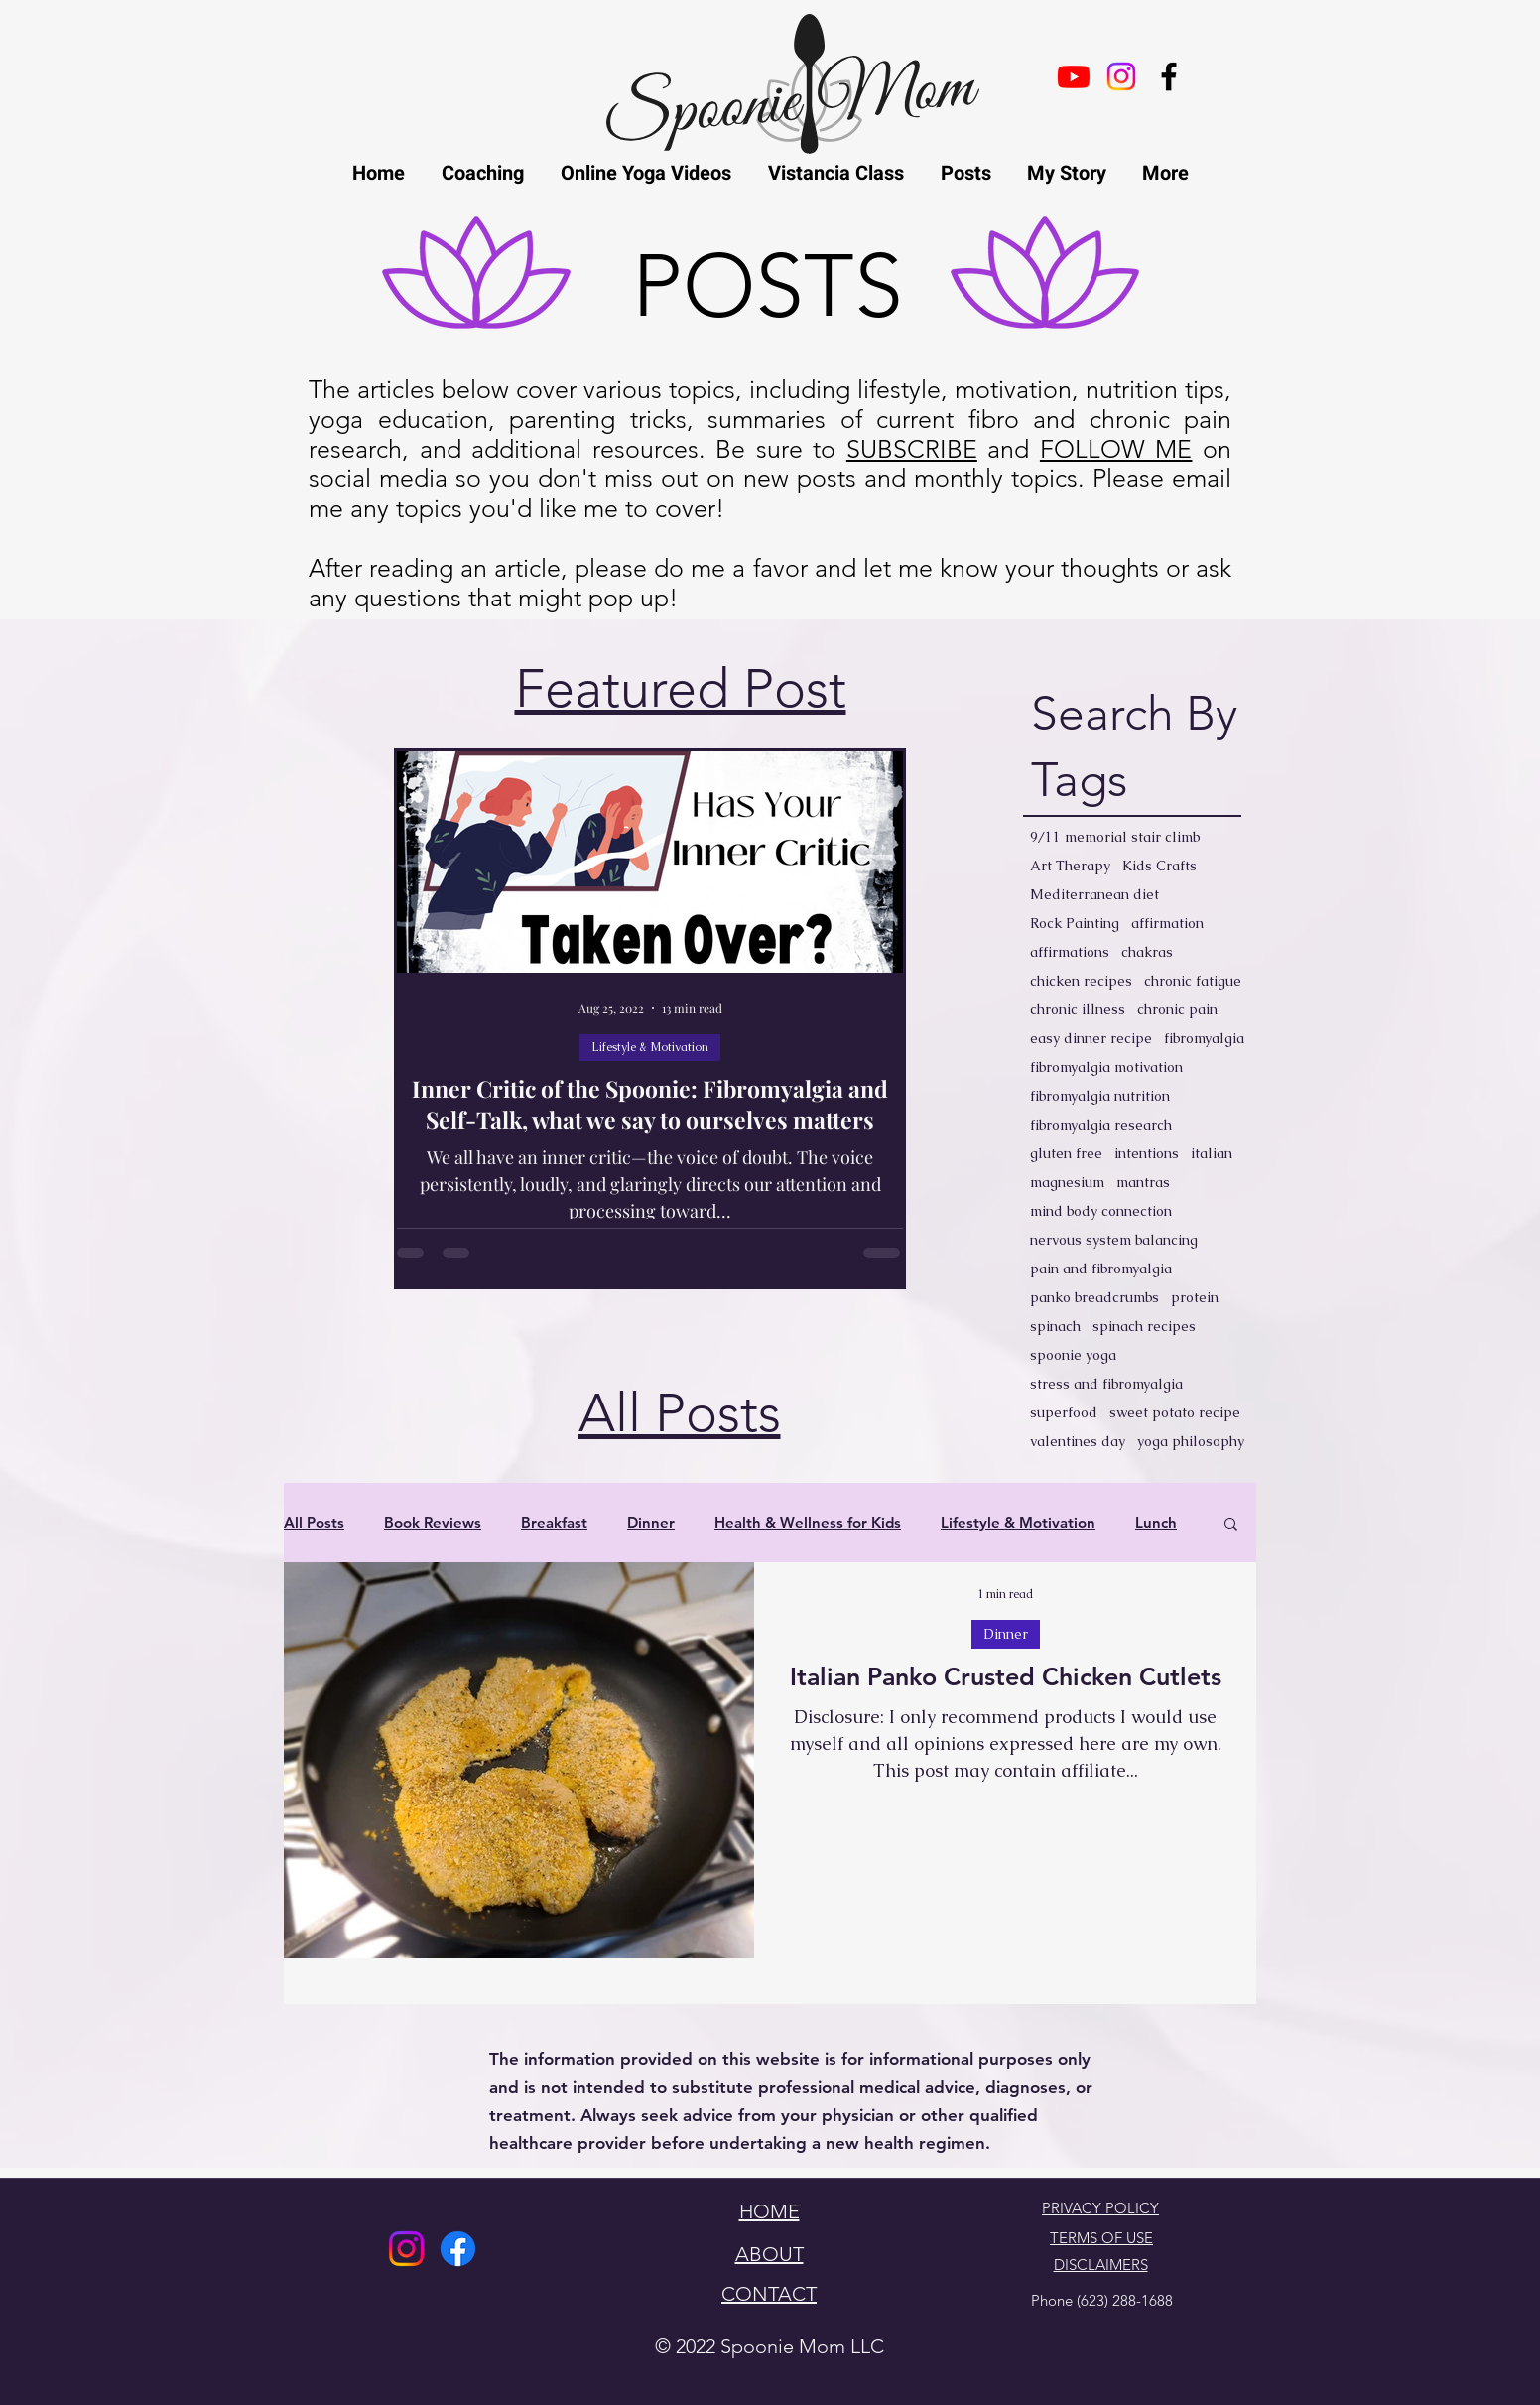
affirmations (1069, 952)
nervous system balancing (1114, 1240)
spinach (1055, 1326)
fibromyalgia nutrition (1100, 1096)
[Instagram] (406, 2248)
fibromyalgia (1204, 1038)
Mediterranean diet (1094, 894)
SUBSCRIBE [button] (911, 449)
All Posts (314, 1523)
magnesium (1067, 1182)
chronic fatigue (1192, 981)
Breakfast (554, 1523)
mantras (1143, 1182)
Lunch (1156, 1523)
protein (1195, 1297)
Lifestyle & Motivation (649, 1047)
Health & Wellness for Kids (807, 1523)
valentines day (1077, 1441)
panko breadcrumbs (1094, 1297)
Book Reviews (432, 1523)
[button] (1230, 1525)
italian (1211, 1153)
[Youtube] (1073, 76)
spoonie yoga (1073, 1355)
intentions (1146, 1153)
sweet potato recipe (1174, 1412)
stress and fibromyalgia (1106, 1384)
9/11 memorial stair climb (1115, 837)
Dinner (651, 1523)
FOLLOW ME (1116, 449)
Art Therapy (1070, 866)
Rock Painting (1074, 923)
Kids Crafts (1159, 866)
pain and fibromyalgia (1101, 1269)
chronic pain (1177, 1010)
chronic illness (1077, 1010)
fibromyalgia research (1101, 1125)
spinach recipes (1144, 1326)
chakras (1147, 952)
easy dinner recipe (1091, 1038)
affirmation (1167, 923)
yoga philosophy (1190, 1441)
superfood (1063, 1412)
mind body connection (1101, 1211)
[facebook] (1169, 76)
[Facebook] (458, 2248)
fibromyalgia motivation (1106, 1067)
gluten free (1066, 1153)
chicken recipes (1081, 981)
